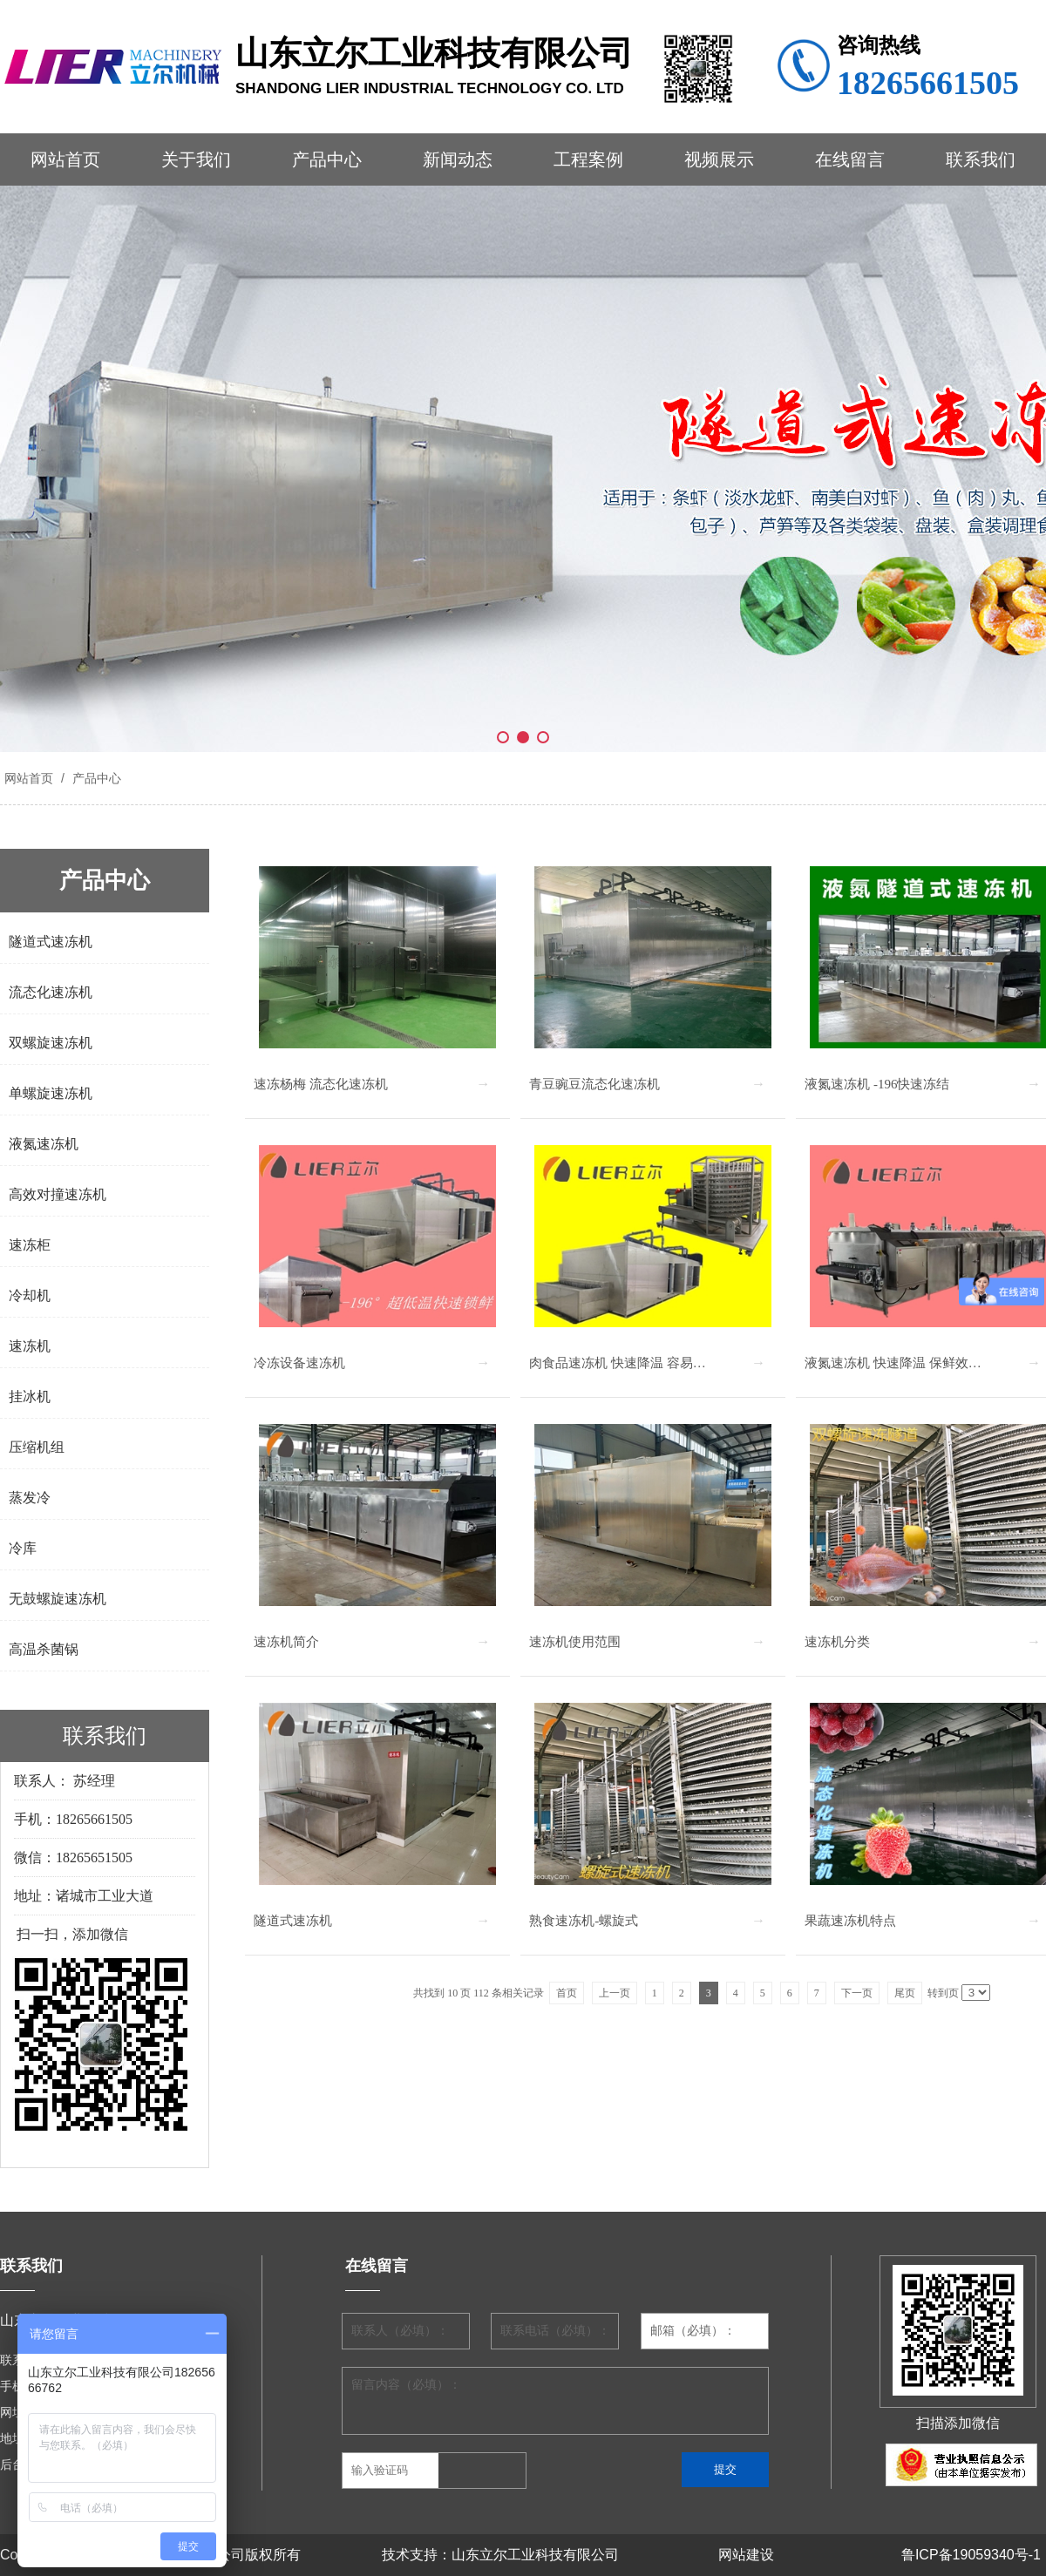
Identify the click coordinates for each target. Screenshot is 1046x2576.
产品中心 (327, 159)
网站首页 (65, 159)
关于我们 (196, 159)
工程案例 (588, 159)
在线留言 (850, 159)
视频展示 (719, 159)
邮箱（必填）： (693, 2330)
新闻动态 (457, 159)
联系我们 (980, 159)
